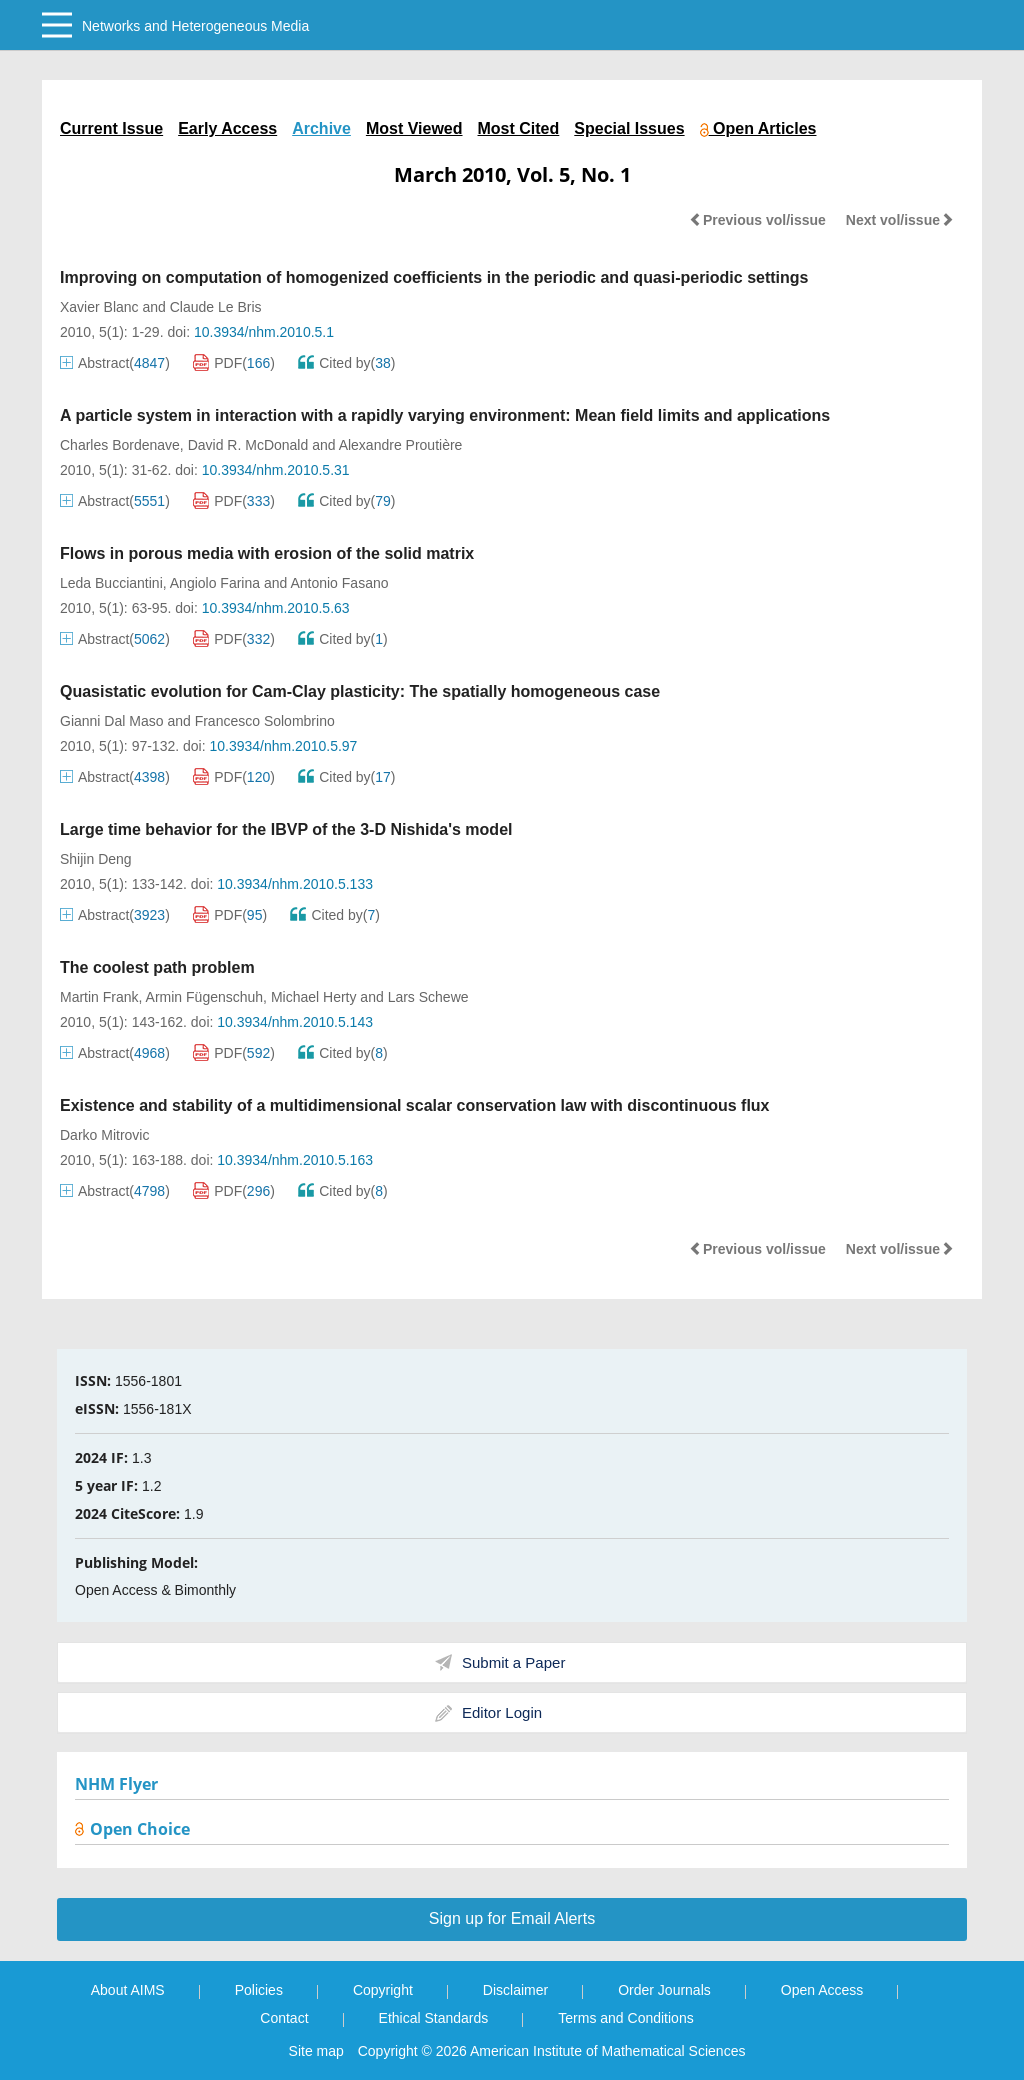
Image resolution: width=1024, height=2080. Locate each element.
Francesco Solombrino (265, 721)
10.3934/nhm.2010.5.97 (283, 746)
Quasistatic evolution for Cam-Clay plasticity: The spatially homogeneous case (360, 691)
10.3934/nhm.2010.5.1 (264, 332)
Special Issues (629, 128)
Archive (321, 128)
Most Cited (519, 128)
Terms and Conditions (625, 2018)
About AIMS (128, 1990)
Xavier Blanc (99, 307)
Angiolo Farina (215, 583)
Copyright (383, 1990)
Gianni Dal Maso (112, 721)
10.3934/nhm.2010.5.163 (295, 1160)
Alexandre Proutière (401, 445)
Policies (259, 1990)
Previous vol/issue (757, 220)
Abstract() (115, 363)
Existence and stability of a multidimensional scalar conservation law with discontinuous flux (415, 1105)
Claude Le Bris (216, 307)
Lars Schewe (428, 997)
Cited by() (346, 363)
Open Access (822, 1990)
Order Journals (664, 1990)
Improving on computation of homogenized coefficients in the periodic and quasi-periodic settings (434, 277)
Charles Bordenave (120, 445)
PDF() (234, 363)
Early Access (227, 128)
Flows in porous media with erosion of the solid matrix (267, 553)
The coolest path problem (157, 967)
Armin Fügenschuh (205, 997)
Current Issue (111, 128)
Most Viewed (414, 128)
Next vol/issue (900, 220)
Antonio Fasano (339, 583)
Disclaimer (515, 1990)
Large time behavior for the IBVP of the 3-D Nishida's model (286, 829)
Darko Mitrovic (104, 1135)
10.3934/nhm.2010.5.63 (276, 608)
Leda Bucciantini (111, 583)
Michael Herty (314, 997)
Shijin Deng (96, 859)
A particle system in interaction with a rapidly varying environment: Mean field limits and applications (445, 415)
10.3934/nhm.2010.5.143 (295, 1022)
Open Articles (758, 128)
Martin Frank (99, 997)
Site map (316, 2051)
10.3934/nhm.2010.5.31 (276, 470)
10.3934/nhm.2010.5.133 (295, 884)
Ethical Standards (434, 2018)
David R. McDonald (248, 445)
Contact (284, 2018)
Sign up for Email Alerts (512, 1918)
